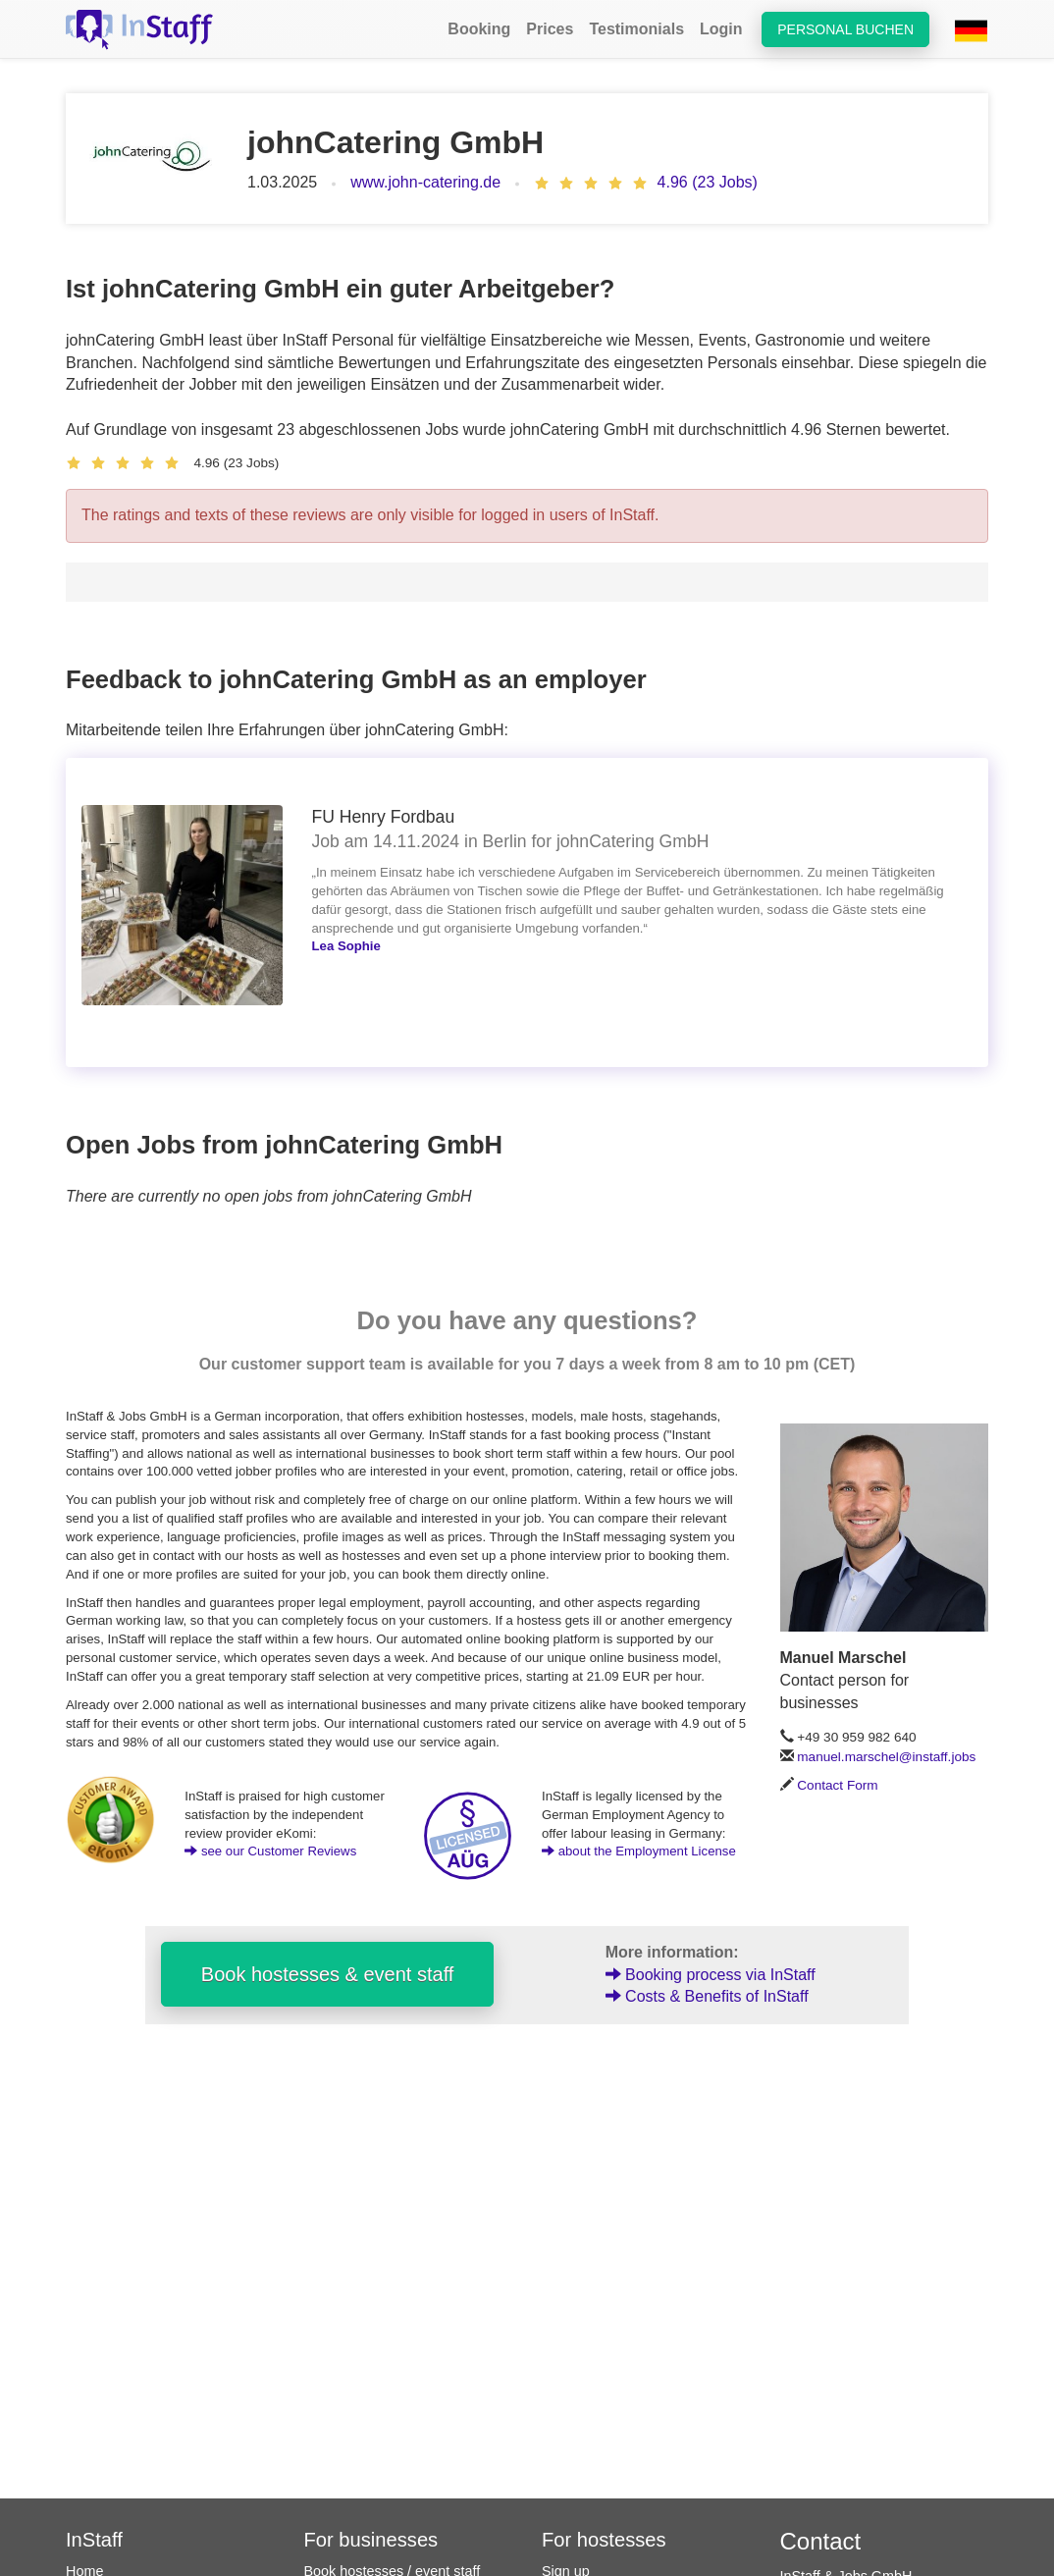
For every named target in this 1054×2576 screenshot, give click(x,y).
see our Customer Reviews (270, 1851)
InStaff (94, 2539)
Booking (479, 29)
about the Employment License (639, 1851)
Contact (821, 2541)
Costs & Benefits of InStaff (707, 1996)
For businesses (371, 2539)
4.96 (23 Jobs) (708, 182)
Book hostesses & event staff (327, 1974)
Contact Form (837, 1785)
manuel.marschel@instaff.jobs (886, 1756)
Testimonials (636, 29)
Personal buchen (845, 29)
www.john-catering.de (425, 182)
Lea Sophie (346, 946)
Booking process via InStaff (711, 1974)
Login (721, 29)
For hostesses (604, 2539)
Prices (549, 29)
